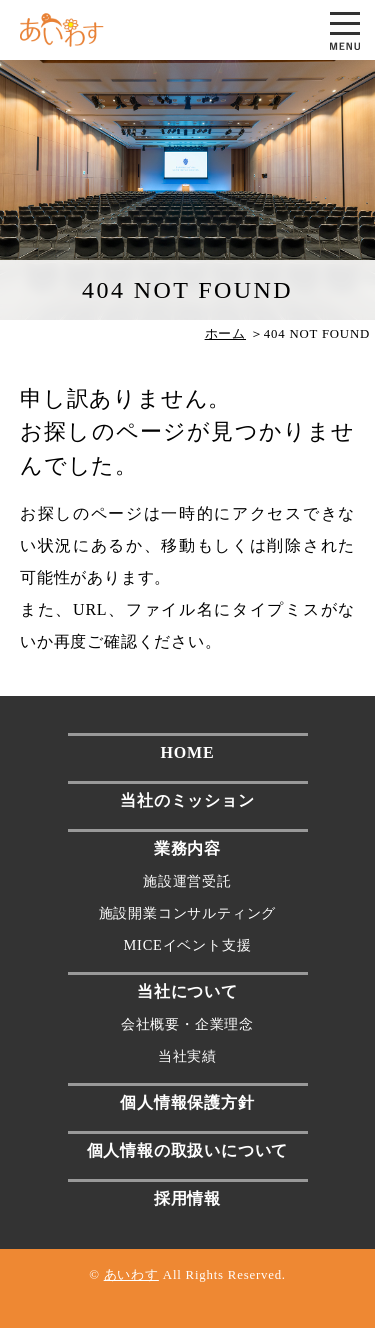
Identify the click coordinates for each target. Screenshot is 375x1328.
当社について (187, 991)
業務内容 (187, 848)
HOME (188, 752)
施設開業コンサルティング (188, 913)
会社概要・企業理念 (187, 1024)
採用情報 (187, 1198)
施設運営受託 (187, 881)
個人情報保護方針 (187, 1102)
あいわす (131, 1275)
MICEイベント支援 (188, 945)
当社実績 (187, 1056)
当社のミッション (187, 800)
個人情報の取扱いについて (188, 1150)
